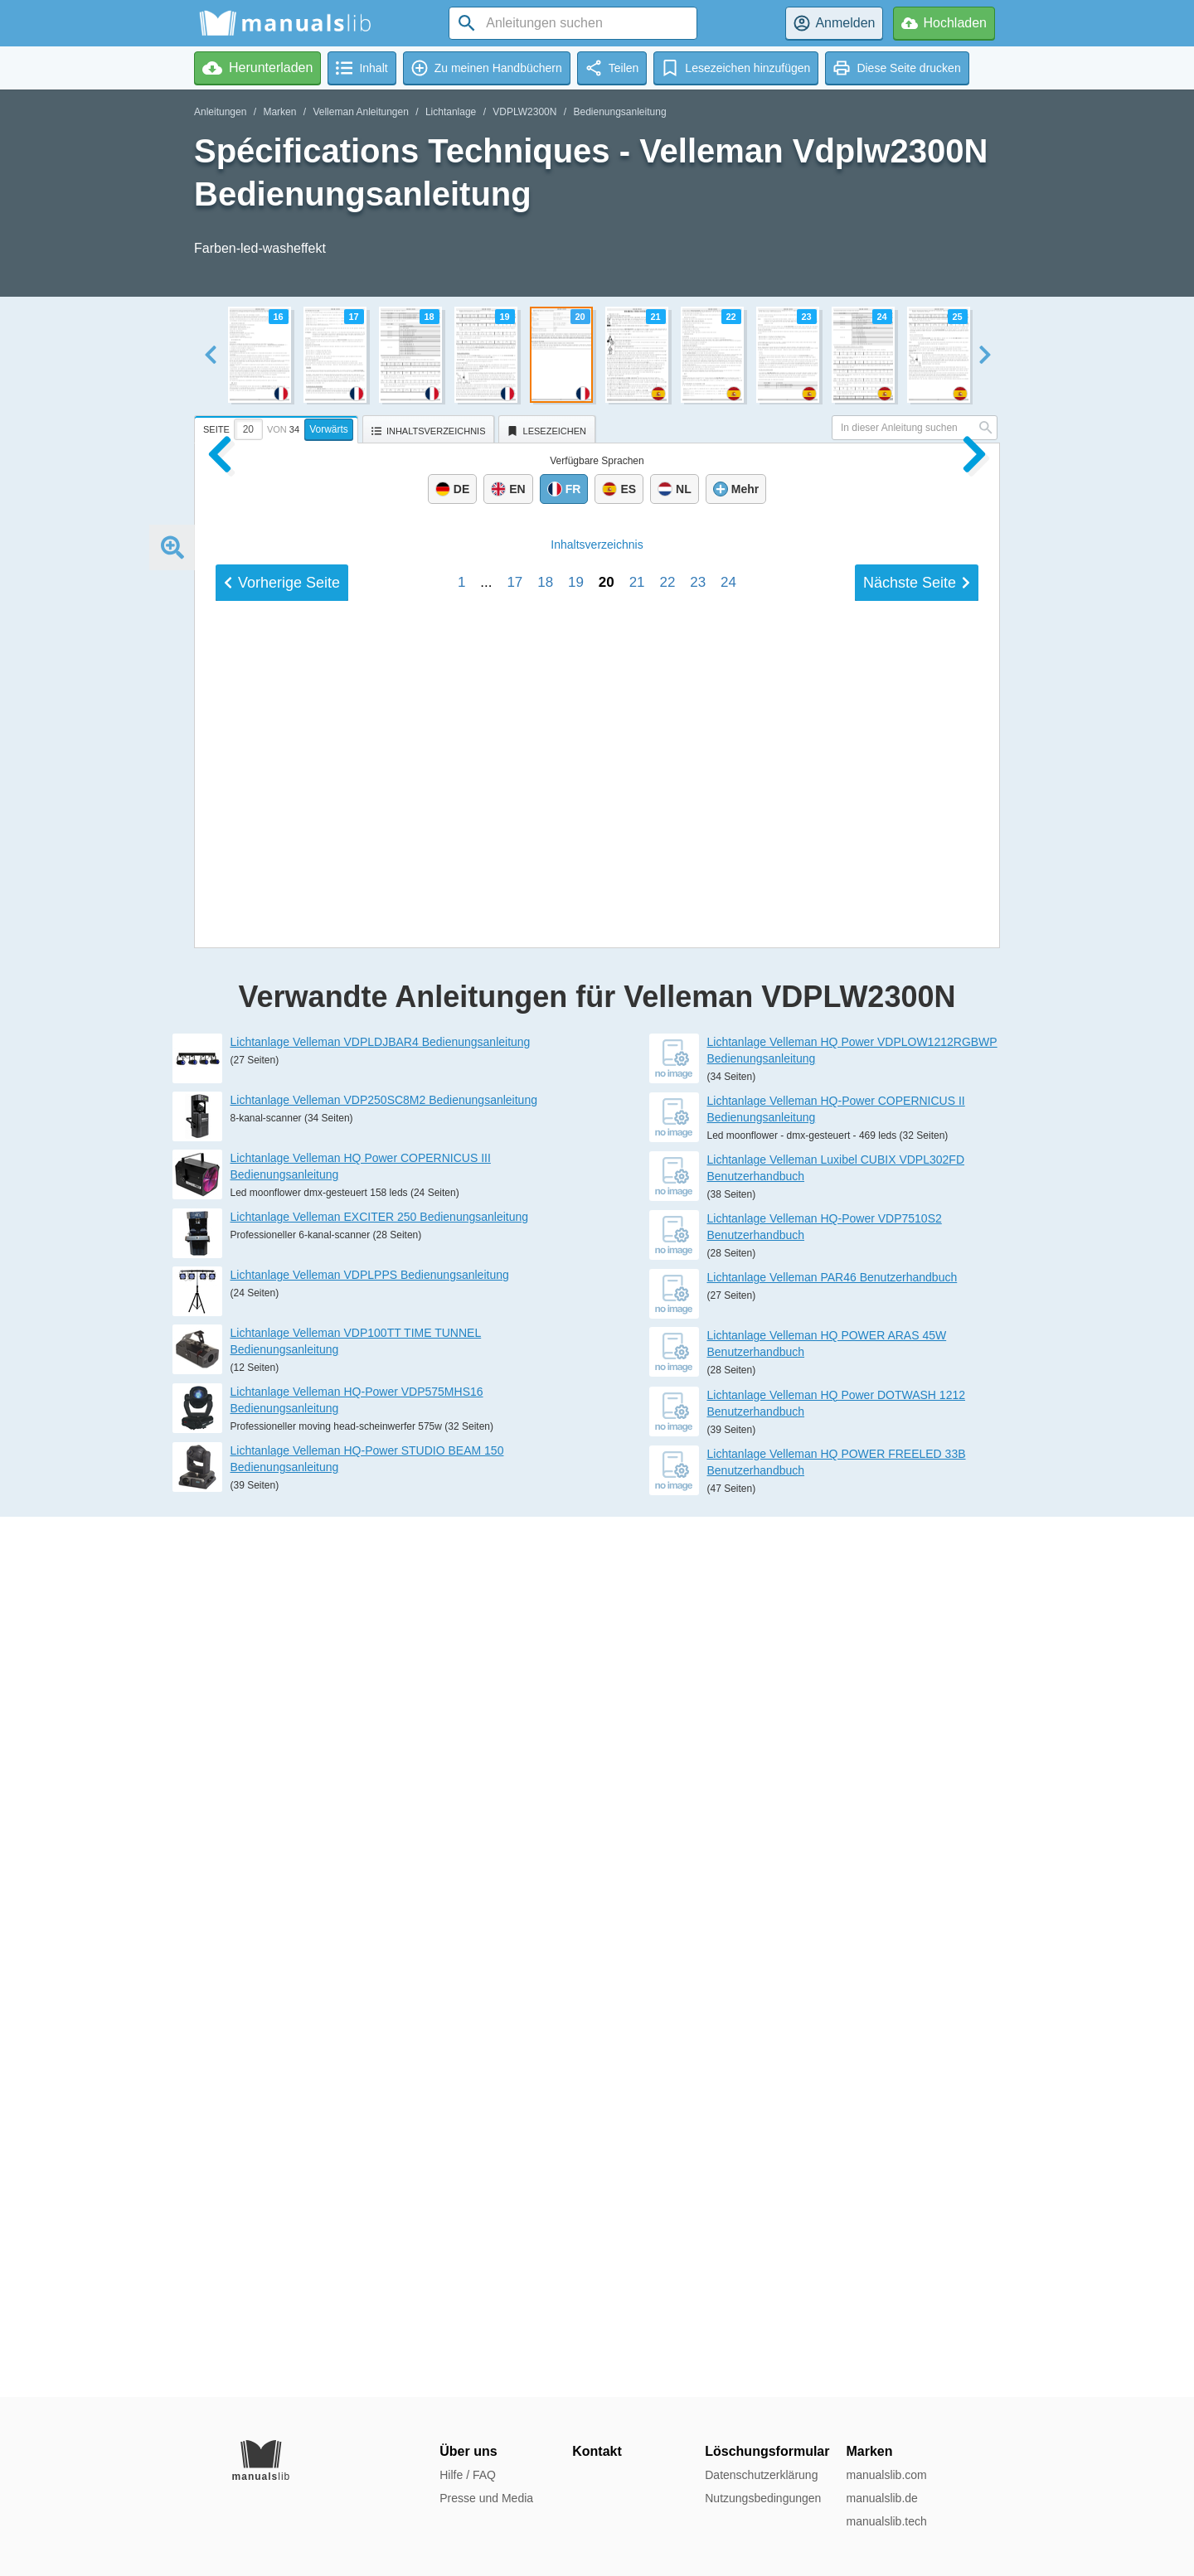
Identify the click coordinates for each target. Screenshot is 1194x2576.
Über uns (468, 2451)
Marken (279, 112)
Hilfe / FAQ (467, 2475)
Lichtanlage (450, 112)
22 (667, 1721)
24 (728, 1721)
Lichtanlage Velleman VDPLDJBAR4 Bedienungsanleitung (381, 1922)
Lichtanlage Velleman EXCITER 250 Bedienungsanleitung (380, 2097)
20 (606, 1721)
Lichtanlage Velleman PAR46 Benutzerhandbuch (832, 2157)
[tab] (278, 427)
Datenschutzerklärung (761, 2475)
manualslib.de (881, 2498)
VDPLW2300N (524, 112)
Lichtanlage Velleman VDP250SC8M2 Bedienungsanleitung (384, 1980)
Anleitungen (220, 112)
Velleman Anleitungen (360, 112)
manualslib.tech (886, 2521)
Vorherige (282, 1721)
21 (637, 1721)
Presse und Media (486, 2498)
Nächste (916, 1721)
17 (514, 1721)
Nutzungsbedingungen (763, 2498)
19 (576, 1721)
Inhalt (597, 1683)
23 (698, 1721)
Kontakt (597, 2451)
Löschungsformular (767, 2451)
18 (545, 1721)
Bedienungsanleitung (619, 112)
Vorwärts (328, 429)
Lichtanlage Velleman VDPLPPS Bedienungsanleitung (370, 2155)
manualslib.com (886, 2475)
